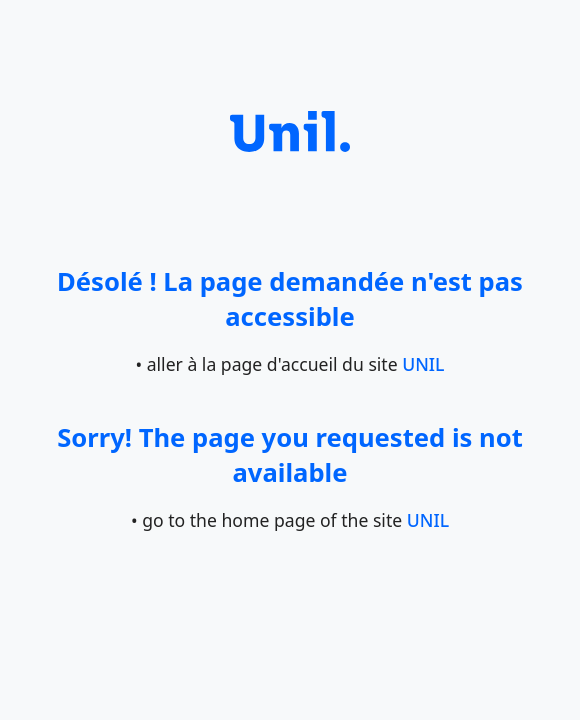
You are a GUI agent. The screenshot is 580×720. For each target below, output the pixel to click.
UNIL (423, 364)
